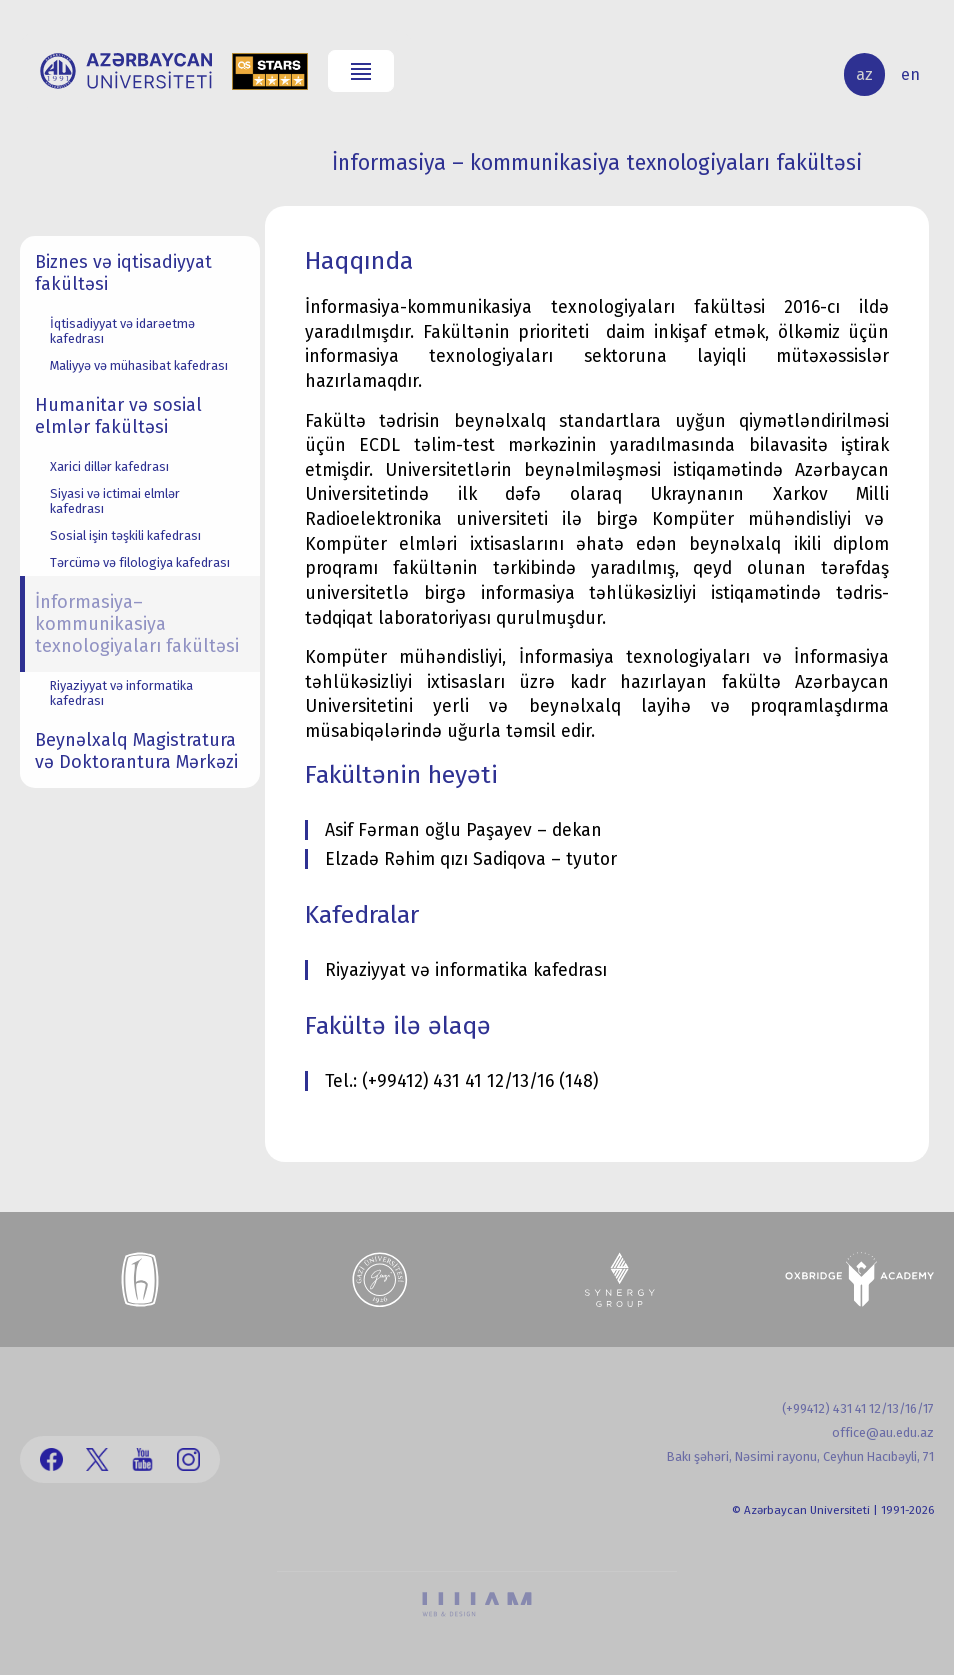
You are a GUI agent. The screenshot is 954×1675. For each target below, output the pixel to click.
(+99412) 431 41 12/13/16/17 (858, 1408)
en (910, 74)
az (864, 74)
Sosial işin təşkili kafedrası (125, 535)
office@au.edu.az (883, 1432)
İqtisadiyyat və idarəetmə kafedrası (122, 331)
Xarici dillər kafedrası (109, 466)
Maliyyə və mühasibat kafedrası (139, 365)
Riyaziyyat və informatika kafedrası (121, 693)
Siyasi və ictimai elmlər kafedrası (115, 501)
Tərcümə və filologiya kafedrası (140, 562)
